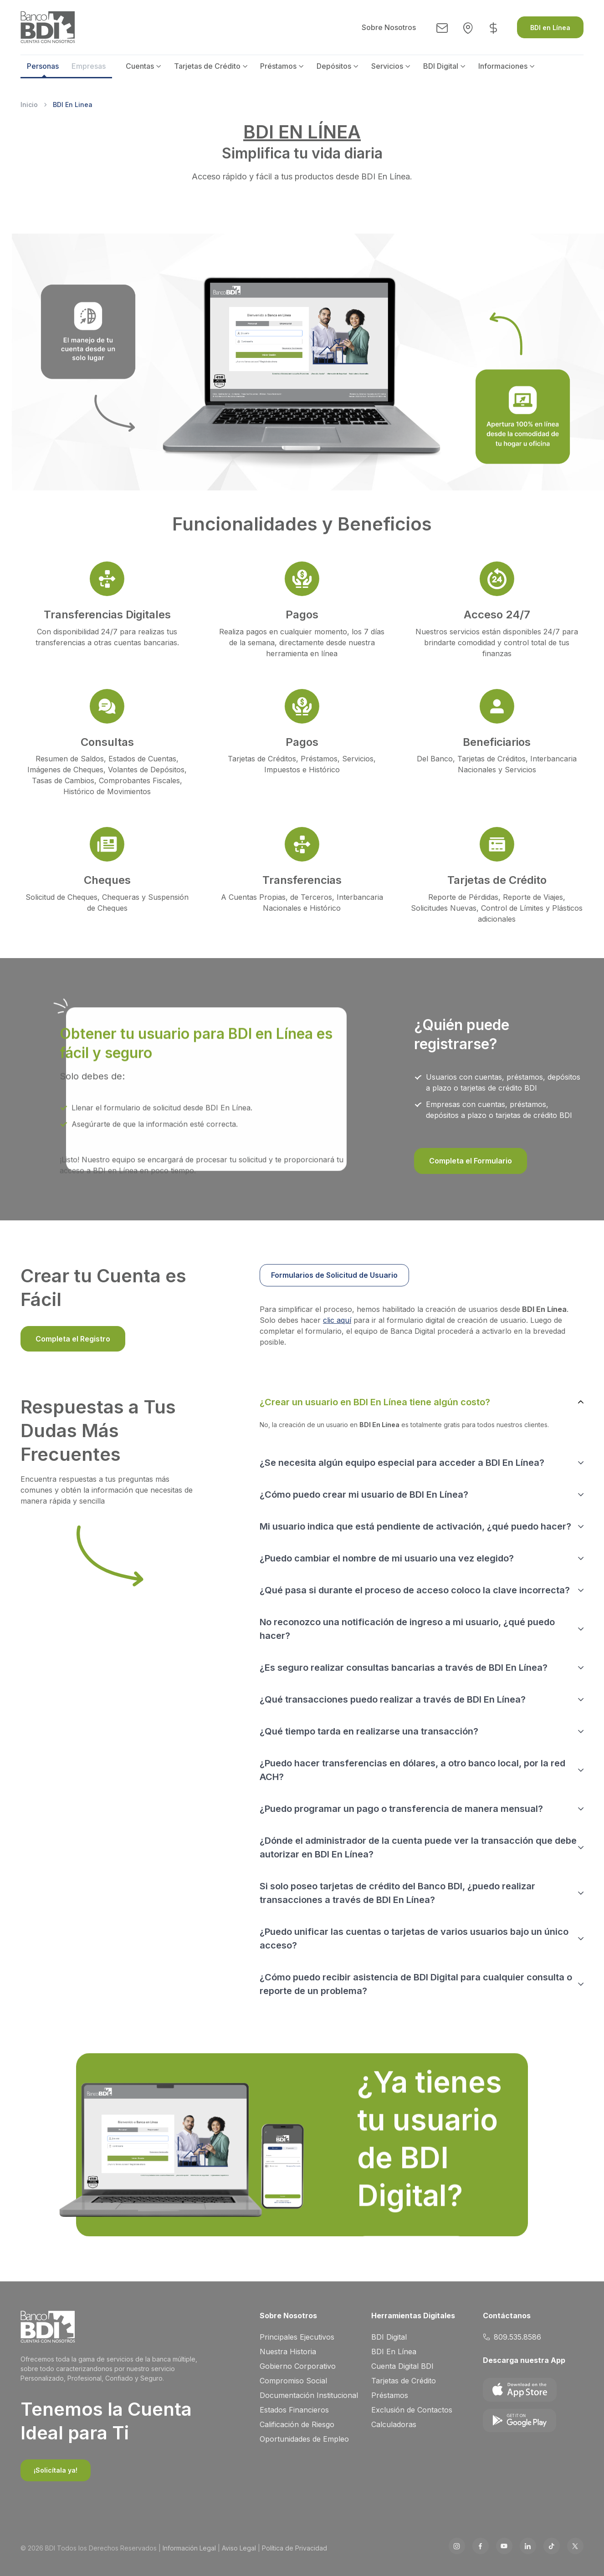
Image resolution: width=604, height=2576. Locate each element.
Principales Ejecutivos (297, 2336)
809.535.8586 (512, 2336)
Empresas (89, 66)
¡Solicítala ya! (55, 2470)
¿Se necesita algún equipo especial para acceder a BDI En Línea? (402, 1462)
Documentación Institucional (309, 2395)
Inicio (29, 104)
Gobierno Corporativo (298, 2366)
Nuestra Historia (288, 2351)
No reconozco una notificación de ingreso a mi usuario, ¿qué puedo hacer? (407, 1629)
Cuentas (140, 66)
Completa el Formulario (470, 1160)
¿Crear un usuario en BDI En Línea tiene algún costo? (375, 1402)
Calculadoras (393, 2424)
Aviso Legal (239, 2548)
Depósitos (334, 66)
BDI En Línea (393, 2351)
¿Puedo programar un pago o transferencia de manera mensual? (401, 1808)
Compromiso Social (293, 2380)
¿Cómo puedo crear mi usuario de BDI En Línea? (364, 1494)
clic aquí (337, 1320)
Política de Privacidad (294, 2548)
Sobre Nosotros (389, 27)
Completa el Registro (73, 1338)
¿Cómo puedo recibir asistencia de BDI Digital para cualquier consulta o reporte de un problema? (416, 1984)
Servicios (387, 66)
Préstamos (278, 66)
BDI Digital (440, 66)
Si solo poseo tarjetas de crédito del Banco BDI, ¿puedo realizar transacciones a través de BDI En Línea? (397, 1893)
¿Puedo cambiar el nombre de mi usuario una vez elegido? (387, 1558)
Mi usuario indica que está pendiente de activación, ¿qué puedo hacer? (415, 1526)
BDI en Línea (550, 27)
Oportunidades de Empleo (304, 2438)
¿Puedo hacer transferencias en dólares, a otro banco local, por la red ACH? (412, 1770)
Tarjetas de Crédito (207, 66)
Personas (43, 66)
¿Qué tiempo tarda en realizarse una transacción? (369, 1731)
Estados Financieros (294, 2409)
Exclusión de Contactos (411, 2409)
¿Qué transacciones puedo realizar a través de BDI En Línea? (393, 1699)
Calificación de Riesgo (297, 2424)
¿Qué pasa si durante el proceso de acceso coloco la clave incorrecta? (415, 1590)
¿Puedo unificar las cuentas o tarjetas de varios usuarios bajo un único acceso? (414, 1938)
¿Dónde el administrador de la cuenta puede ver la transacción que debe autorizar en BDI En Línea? (418, 1847)
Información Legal (189, 2548)
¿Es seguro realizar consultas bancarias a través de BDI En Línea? (404, 1667)
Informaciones (502, 66)
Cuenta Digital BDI (402, 2366)
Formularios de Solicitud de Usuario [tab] (334, 1275)
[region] (422, 1278)
